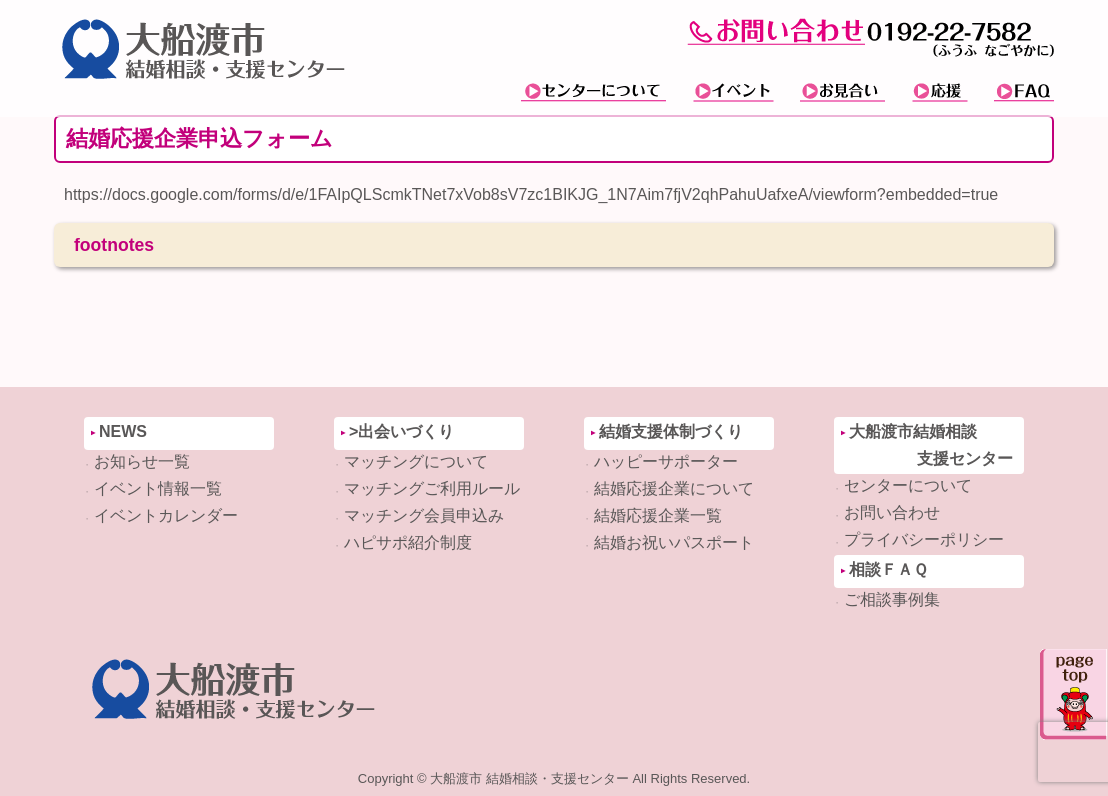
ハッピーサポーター (666, 461)
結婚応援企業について (674, 488)
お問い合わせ (892, 512)
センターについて (908, 485)
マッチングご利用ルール (432, 488)
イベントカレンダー (166, 515)
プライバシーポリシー (924, 539)
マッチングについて (416, 461)
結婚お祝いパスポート (674, 542)
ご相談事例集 (892, 599)
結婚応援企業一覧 (658, 515)
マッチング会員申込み (424, 515)
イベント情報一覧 (158, 488)
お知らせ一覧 (142, 461)
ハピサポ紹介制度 (408, 542)
